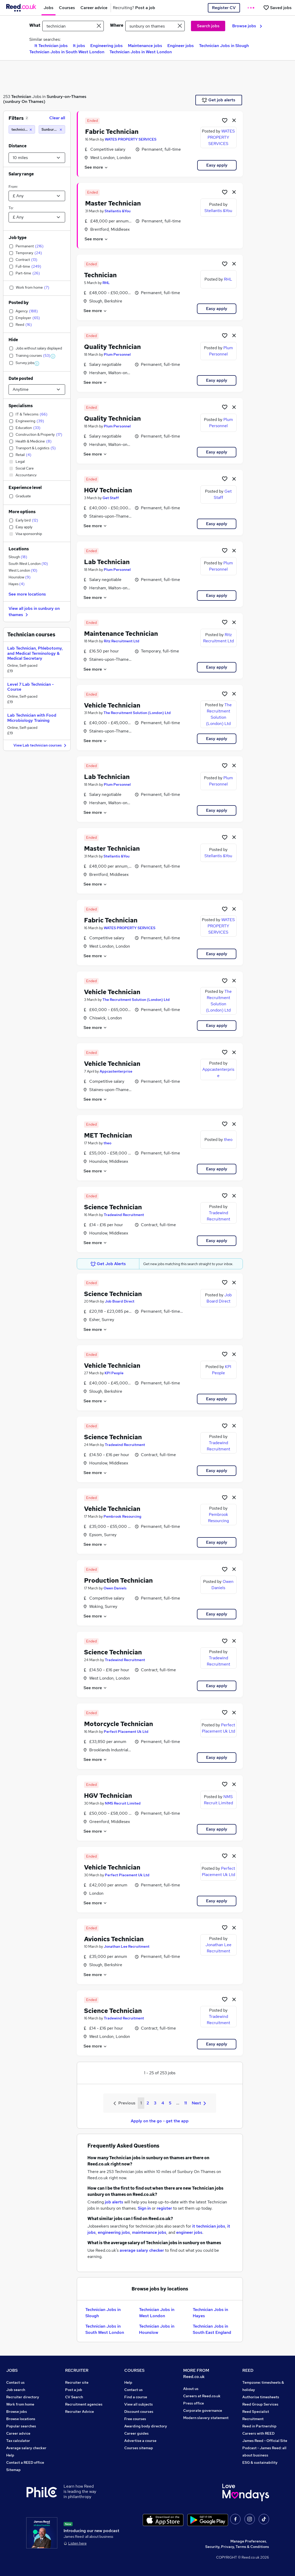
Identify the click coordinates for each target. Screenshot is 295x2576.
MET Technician (108, 1135)
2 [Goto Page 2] (148, 2103)
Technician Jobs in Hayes (210, 2313)
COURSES (134, 2370)
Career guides (136, 2433)
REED (247, 2370)
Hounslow (20, 577)
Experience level (25, 487)
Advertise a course (140, 2440)
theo (107, 1143)
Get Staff (110, 498)
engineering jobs (114, 2232)
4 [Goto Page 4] (162, 2103)
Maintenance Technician (121, 634)
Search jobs (208, 26)
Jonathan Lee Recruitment (126, 1946)
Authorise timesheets (260, 2397)
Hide (13, 339)
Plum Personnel (117, 354)
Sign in (144, 2208)
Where (116, 25)
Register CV (224, 7)
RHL (106, 282)
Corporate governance (202, 2410)
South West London (28, 563)
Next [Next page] (199, 2103)
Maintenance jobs (145, 45)
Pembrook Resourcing (122, 1516)
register (164, 2208)
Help (10, 2455)
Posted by (19, 302)
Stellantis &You (118, 211)
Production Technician (118, 1580)
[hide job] (234, 120)
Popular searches (21, 2426)
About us (190, 2388)
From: (13, 186)
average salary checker (142, 2250)
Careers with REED (258, 2433)
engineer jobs (189, 2232)
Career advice (18, 2433)
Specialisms (21, 405)
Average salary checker (26, 2448)
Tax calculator (18, 2440)
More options (22, 511)
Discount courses (138, 2411)
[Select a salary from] (37, 196)
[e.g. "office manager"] (73, 26)
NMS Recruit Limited (123, 1803)
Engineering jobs (106, 45)
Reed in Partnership (259, 2426)
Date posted (21, 378)
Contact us (15, 2382)
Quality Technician (112, 347)
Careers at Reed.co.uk (202, 2396)
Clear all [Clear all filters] (57, 118)
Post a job (73, 2389)
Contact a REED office (25, 2462)
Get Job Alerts (108, 1264)
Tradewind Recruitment (124, 1214)
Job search (15, 2389)
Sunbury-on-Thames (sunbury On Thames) (44, 99)
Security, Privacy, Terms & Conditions (237, 2546)
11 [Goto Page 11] (185, 2103)
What (34, 25)
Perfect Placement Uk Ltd (126, 1731)
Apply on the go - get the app (160, 2121)
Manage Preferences (248, 2541)
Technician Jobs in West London (140, 52)
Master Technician (113, 203)
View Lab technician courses (40, 745)
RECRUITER (76, 2370)
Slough (18, 556)
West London (23, 570)
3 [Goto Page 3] (155, 2103)
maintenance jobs (149, 2232)
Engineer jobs (180, 45)
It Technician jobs (51, 45)
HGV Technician (108, 490)
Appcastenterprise (116, 1071)
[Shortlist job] (224, 120)
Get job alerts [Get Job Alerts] (218, 100)
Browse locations (20, 2418)
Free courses (135, 2418)
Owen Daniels (115, 1588)
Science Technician (113, 1207)
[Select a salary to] (37, 217)
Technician (21, 96)
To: (11, 208)
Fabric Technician (112, 132)
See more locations (27, 594)
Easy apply (217, 165)
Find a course (135, 2397)
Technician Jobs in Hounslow (156, 2329)
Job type (17, 237)
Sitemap (13, 2469)
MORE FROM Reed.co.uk (196, 2373)
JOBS (12, 2370)
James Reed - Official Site (264, 2440)
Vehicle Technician (112, 705)
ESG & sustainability (260, 2462)
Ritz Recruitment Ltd (121, 641)
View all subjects (138, 2404)
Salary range (21, 174)
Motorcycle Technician (118, 1724)
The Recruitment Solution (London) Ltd (137, 712)
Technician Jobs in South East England (212, 2329)
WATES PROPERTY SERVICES (130, 139)
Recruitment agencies (83, 2404)
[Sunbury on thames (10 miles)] (52, 129)
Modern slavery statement (206, 2417)
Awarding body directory (145, 2426)
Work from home (20, 2404)
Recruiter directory (22, 2397)
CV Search (74, 2397)
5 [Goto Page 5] (170, 2103)
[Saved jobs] (277, 7)
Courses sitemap (138, 2448)
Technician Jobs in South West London (66, 52)
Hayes (17, 584)
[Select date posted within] (37, 389)
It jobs (79, 45)
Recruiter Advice (79, 2411)
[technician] (22, 129)
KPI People (114, 1373)
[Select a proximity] (37, 158)
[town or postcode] (155, 26)
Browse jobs (247, 26)
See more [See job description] (96, 167)
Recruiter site (76, 2382)
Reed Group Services (260, 2404)
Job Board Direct (119, 1301)
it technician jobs (208, 2226)
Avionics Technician (114, 1939)
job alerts (114, 2202)
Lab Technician (107, 562)
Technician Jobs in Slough (224, 45)
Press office (193, 2403)
